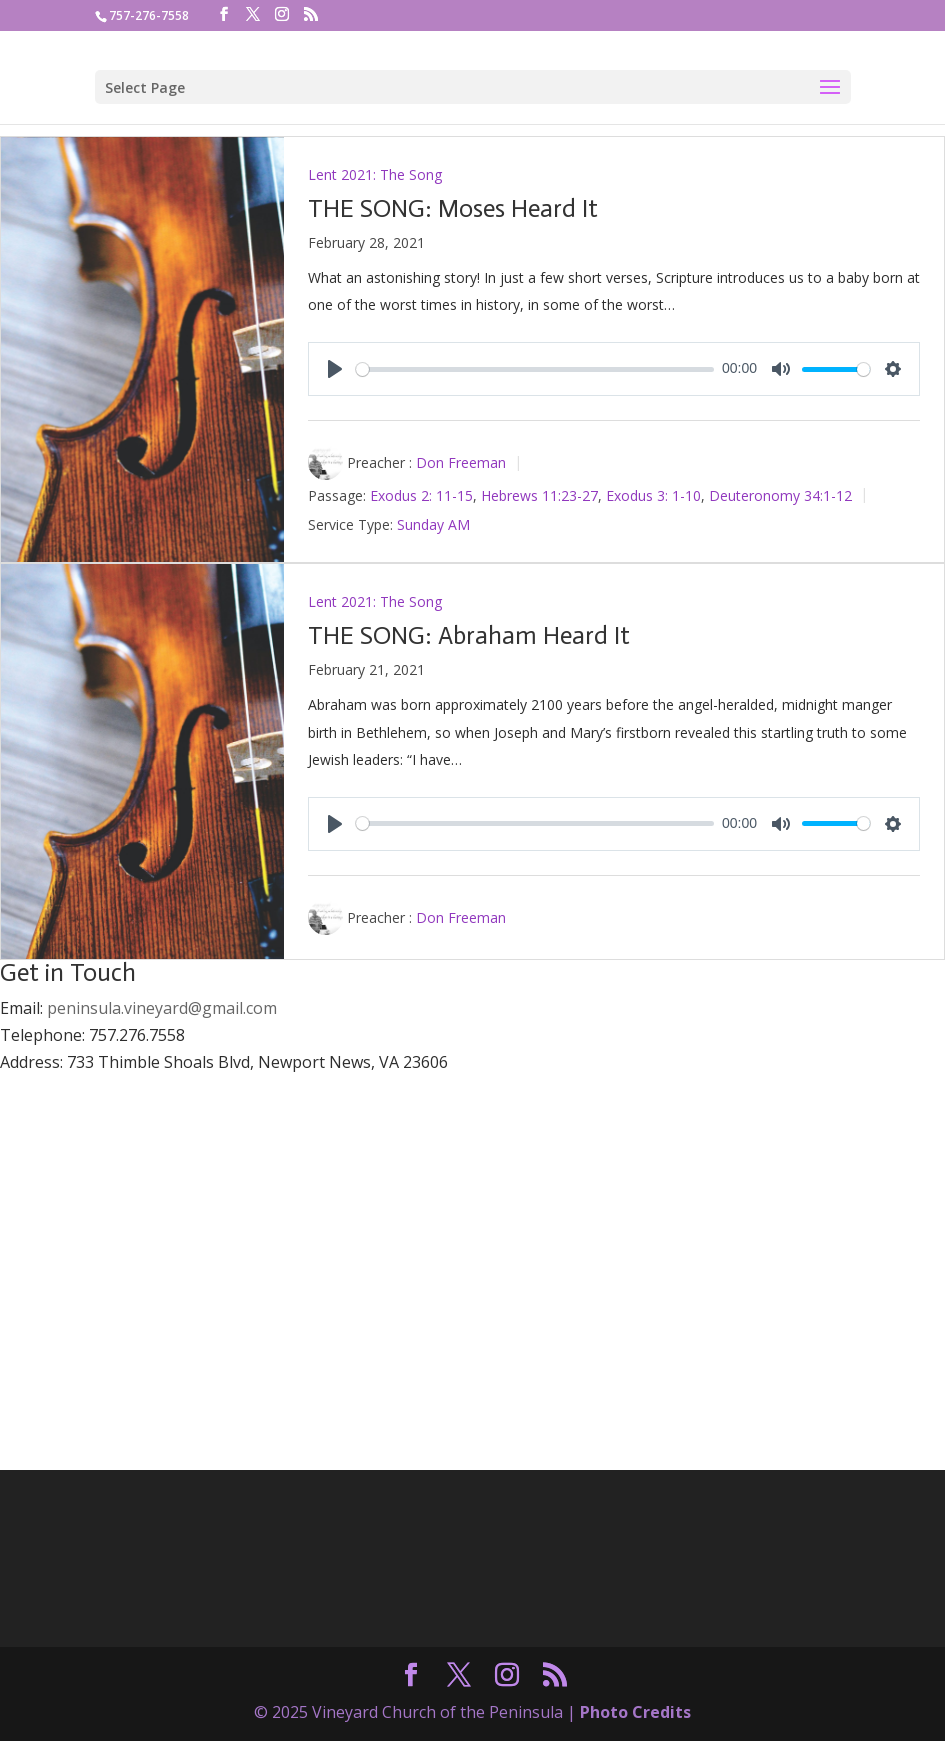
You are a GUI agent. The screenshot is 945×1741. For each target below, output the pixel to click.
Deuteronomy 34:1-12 (780, 495)
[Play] (335, 369)
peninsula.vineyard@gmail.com (162, 1008)
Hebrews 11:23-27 (539, 495)
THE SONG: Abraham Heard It (469, 635)
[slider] (535, 369)
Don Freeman (461, 462)
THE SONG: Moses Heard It (453, 208)
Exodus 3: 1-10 (653, 495)
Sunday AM (433, 524)
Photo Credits (635, 1712)
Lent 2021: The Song (375, 174)
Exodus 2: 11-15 (421, 495)
